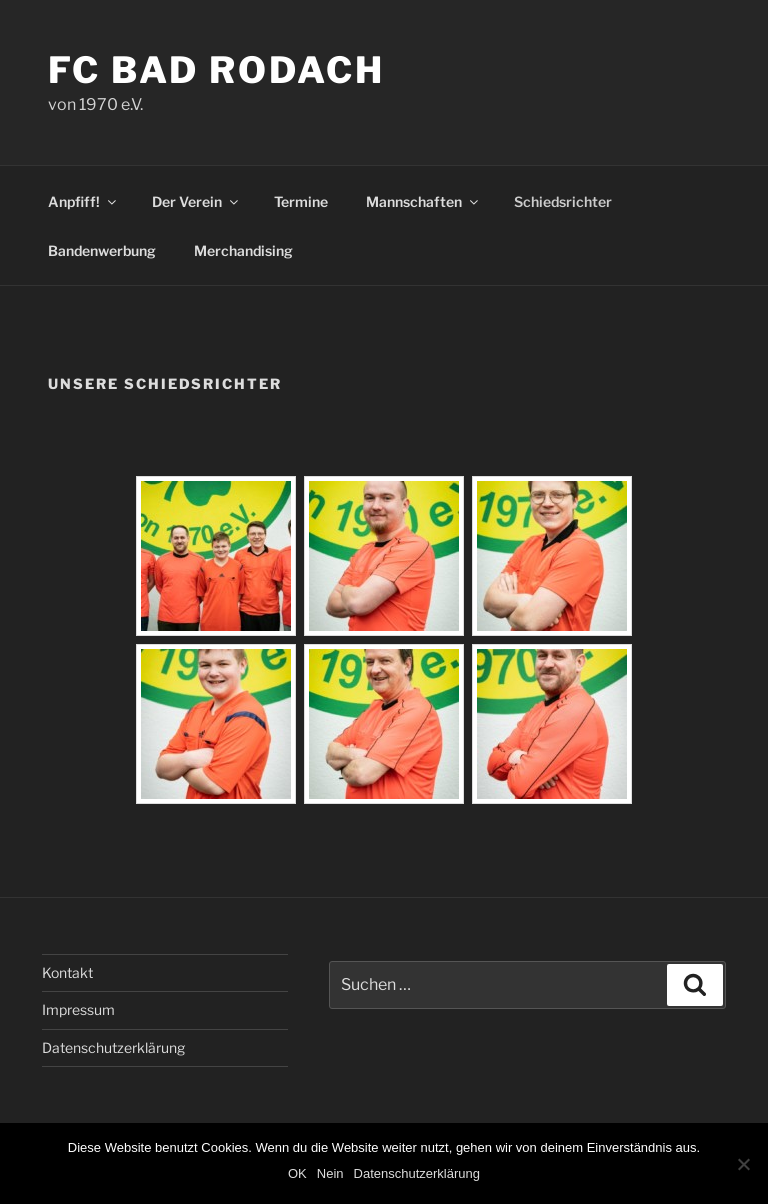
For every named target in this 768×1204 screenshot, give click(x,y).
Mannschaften (423, 201)
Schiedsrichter (563, 201)
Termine (301, 201)
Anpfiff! (83, 201)
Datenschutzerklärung (113, 1047)
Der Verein (196, 201)
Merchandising (243, 250)
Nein (330, 1173)
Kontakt (67, 972)
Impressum (78, 1009)
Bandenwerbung (102, 250)
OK (297, 1173)
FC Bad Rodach (216, 70)
